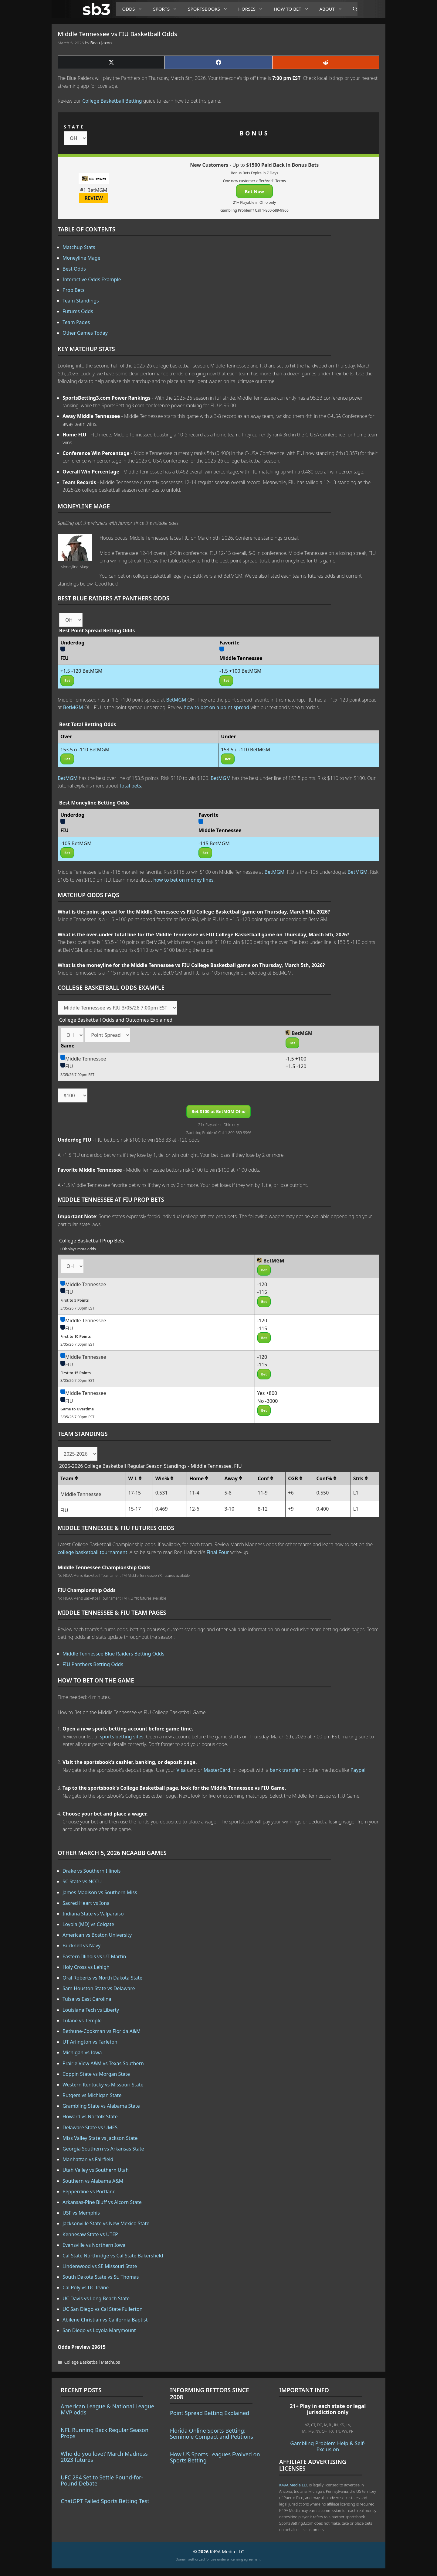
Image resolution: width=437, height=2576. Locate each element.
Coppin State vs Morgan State (96, 2074)
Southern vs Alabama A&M (93, 2181)
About (333, 9)
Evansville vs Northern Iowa (94, 2245)
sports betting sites (122, 1736)
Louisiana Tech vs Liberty (91, 2010)
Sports (167, 9)
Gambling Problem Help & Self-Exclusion (327, 2446)
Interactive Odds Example (92, 279)
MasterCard (217, 1770)
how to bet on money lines (183, 879)
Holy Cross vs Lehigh (86, 1967)
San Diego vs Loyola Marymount (99, 2330)
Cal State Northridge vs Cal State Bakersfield (113, 2255)
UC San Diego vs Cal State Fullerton (103, 2309)
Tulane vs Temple (82, 2020)
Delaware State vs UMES (90, 2127)
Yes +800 (267, 1393)
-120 (262, 1284)
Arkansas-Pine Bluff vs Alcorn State (102, 2202)
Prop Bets (74, 290)
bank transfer (285, 1770)
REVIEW (94, 198)
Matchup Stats (79, 247)
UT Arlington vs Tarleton (90, 2041)
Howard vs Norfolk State (90, 2116)
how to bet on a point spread (216, 707)
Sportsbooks (210, 9)
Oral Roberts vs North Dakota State (102, 1977)
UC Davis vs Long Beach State (96, 2298)
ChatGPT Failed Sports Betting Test (105, 2501)
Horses (253, 9)
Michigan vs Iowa (82, 2052)
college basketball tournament (92, 1552)
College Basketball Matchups (92, 2362)
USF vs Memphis (81, 2212)
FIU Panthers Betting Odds (93, 1664)
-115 (262, 1292)
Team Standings (81, 300)
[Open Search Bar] (352, 9)
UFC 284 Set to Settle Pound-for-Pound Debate (102, 2480)
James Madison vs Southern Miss (100, 1892)
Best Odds (74, 268)
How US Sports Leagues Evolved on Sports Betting (215, 2457)
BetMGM (176, 699)
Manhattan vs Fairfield (88, 2159)
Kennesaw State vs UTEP (90, 2234)
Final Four (218, 1552)
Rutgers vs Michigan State (92, 2095)
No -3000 (267, 1401)
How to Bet (293, 9)
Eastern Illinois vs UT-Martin (94, 1956)
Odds (134, 9)
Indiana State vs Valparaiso (93, 1913)
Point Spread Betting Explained (209, 2413)
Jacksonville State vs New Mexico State (106, 2223)
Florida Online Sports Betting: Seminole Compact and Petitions (211, 2433)
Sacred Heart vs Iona (86, 1903)
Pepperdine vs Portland (89, 2191)
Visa (181, 1770)
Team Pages (76, 322)
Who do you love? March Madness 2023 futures (104, 2456)
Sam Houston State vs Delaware (99, 1988)
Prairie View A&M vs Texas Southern (103, 2063)
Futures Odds (78, 311)
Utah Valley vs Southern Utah (96, 2170)
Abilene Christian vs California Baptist (105, 2319)
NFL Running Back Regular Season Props (104, 2433)
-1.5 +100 (296, 1058)
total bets (130, 785)
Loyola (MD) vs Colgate (88, 1924)
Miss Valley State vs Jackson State (100, 2138)
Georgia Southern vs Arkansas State (103, 2148)
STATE (74, 127)
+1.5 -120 (296, 1066)
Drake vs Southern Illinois (92, 1870)
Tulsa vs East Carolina (87, 1999)
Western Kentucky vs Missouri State (103, 2084)
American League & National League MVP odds (107, 2409)
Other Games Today (85, 333)
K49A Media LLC (293, 2485)
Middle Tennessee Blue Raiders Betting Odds (113, 1653)
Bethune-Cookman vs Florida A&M (102, 2031)
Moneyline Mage (81, 258)
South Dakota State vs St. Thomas (101, 2277)
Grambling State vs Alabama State (101, 2106)
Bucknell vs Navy (81, 1945)
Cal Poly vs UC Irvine (86, 2287)
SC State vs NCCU (82, 1881)
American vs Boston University (97, 1935)
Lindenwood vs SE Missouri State (100, 2266)
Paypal (358, 1770)
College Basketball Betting (112, 100)
